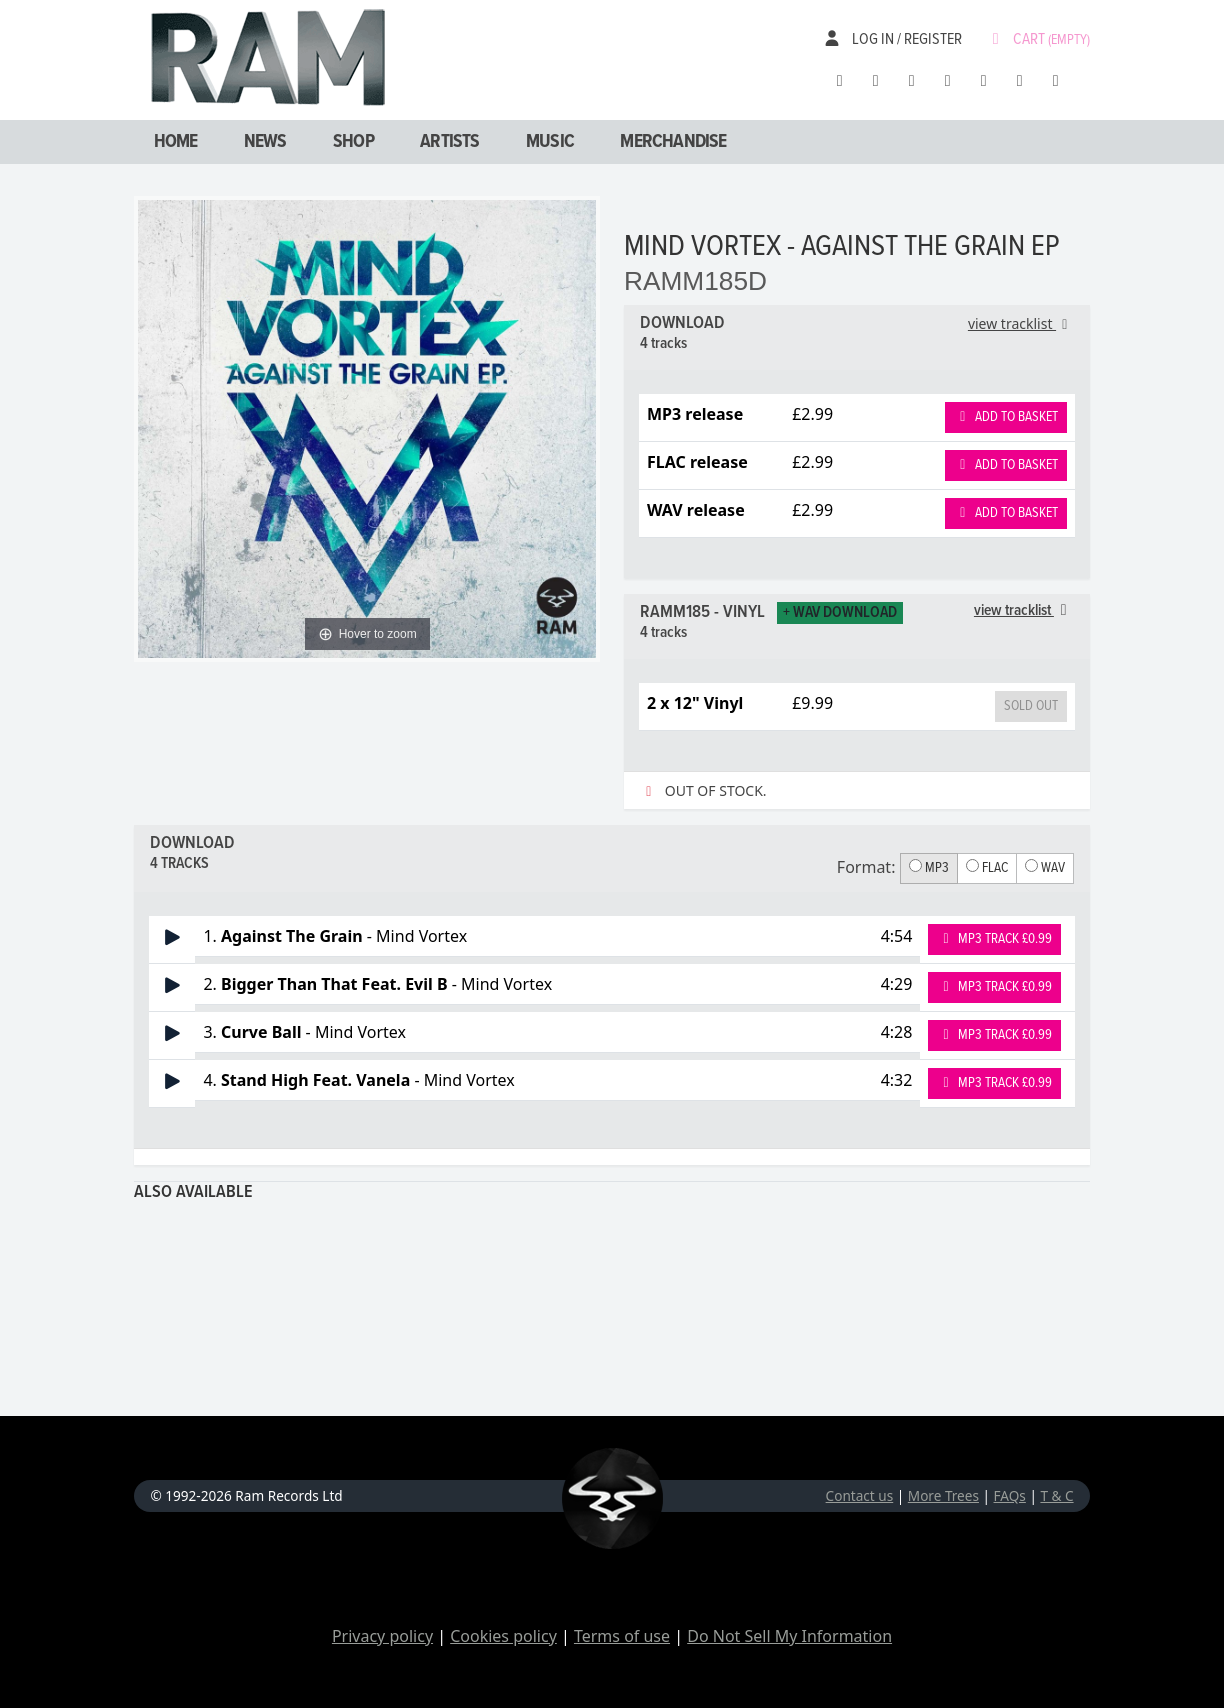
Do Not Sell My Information (789, 1636)
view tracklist (1021, 323)
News (265, 142)
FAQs (1010, 1495)
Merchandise (673, 142)
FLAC (987, 868)
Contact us (860, 1495)
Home (176, 142)
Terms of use (622, 1636)
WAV (1045, 868)
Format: (866, 867)
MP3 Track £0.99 (994, 939)
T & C (1056, 1495)
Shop (353, 142)
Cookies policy (503, 1636)
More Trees (943, 1495)
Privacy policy (382, 1636)
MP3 (929, 868)
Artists (449, 142)
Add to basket (1006, 417)
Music (550, 142)
